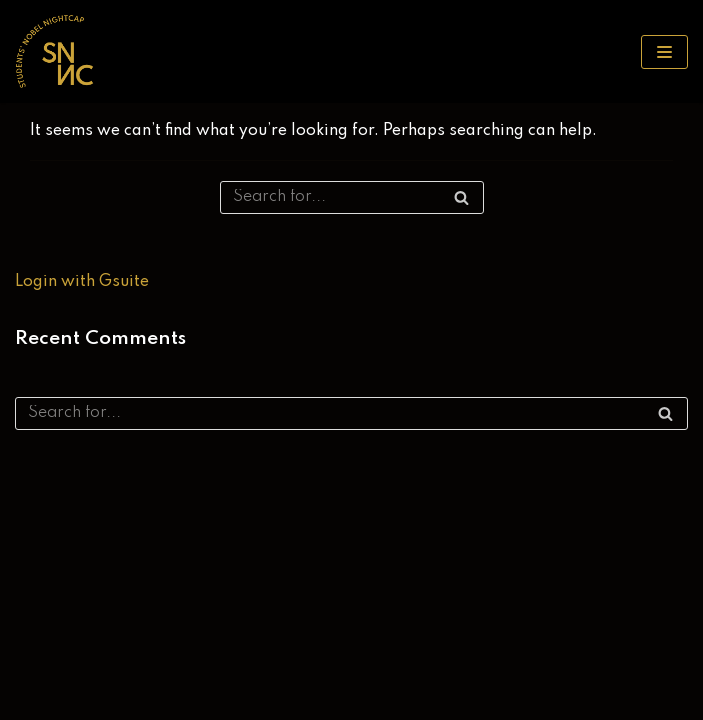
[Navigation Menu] (664, 52)
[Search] (352, 197)
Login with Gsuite (82, 282)
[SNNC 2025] (55, 51)
